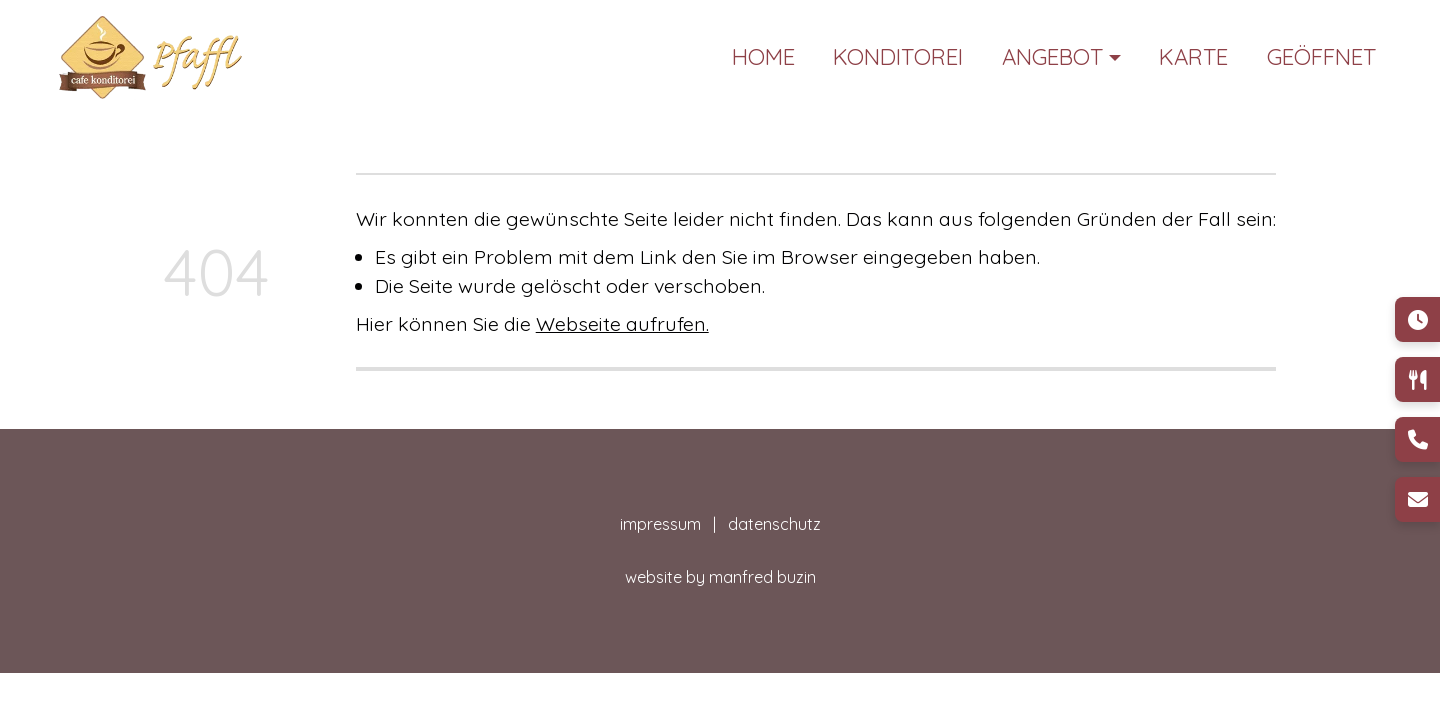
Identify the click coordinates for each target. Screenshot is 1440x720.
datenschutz (774, 524)
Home (763, 57)
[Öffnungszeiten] (1417, 319)
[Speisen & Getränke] (1417, 379)
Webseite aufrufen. (622, 323)
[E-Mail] (1417, 499)
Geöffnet (1321, 57)
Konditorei (898, 57)
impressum (664, 524)
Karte (1193, 57)
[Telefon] (1417, 439)
